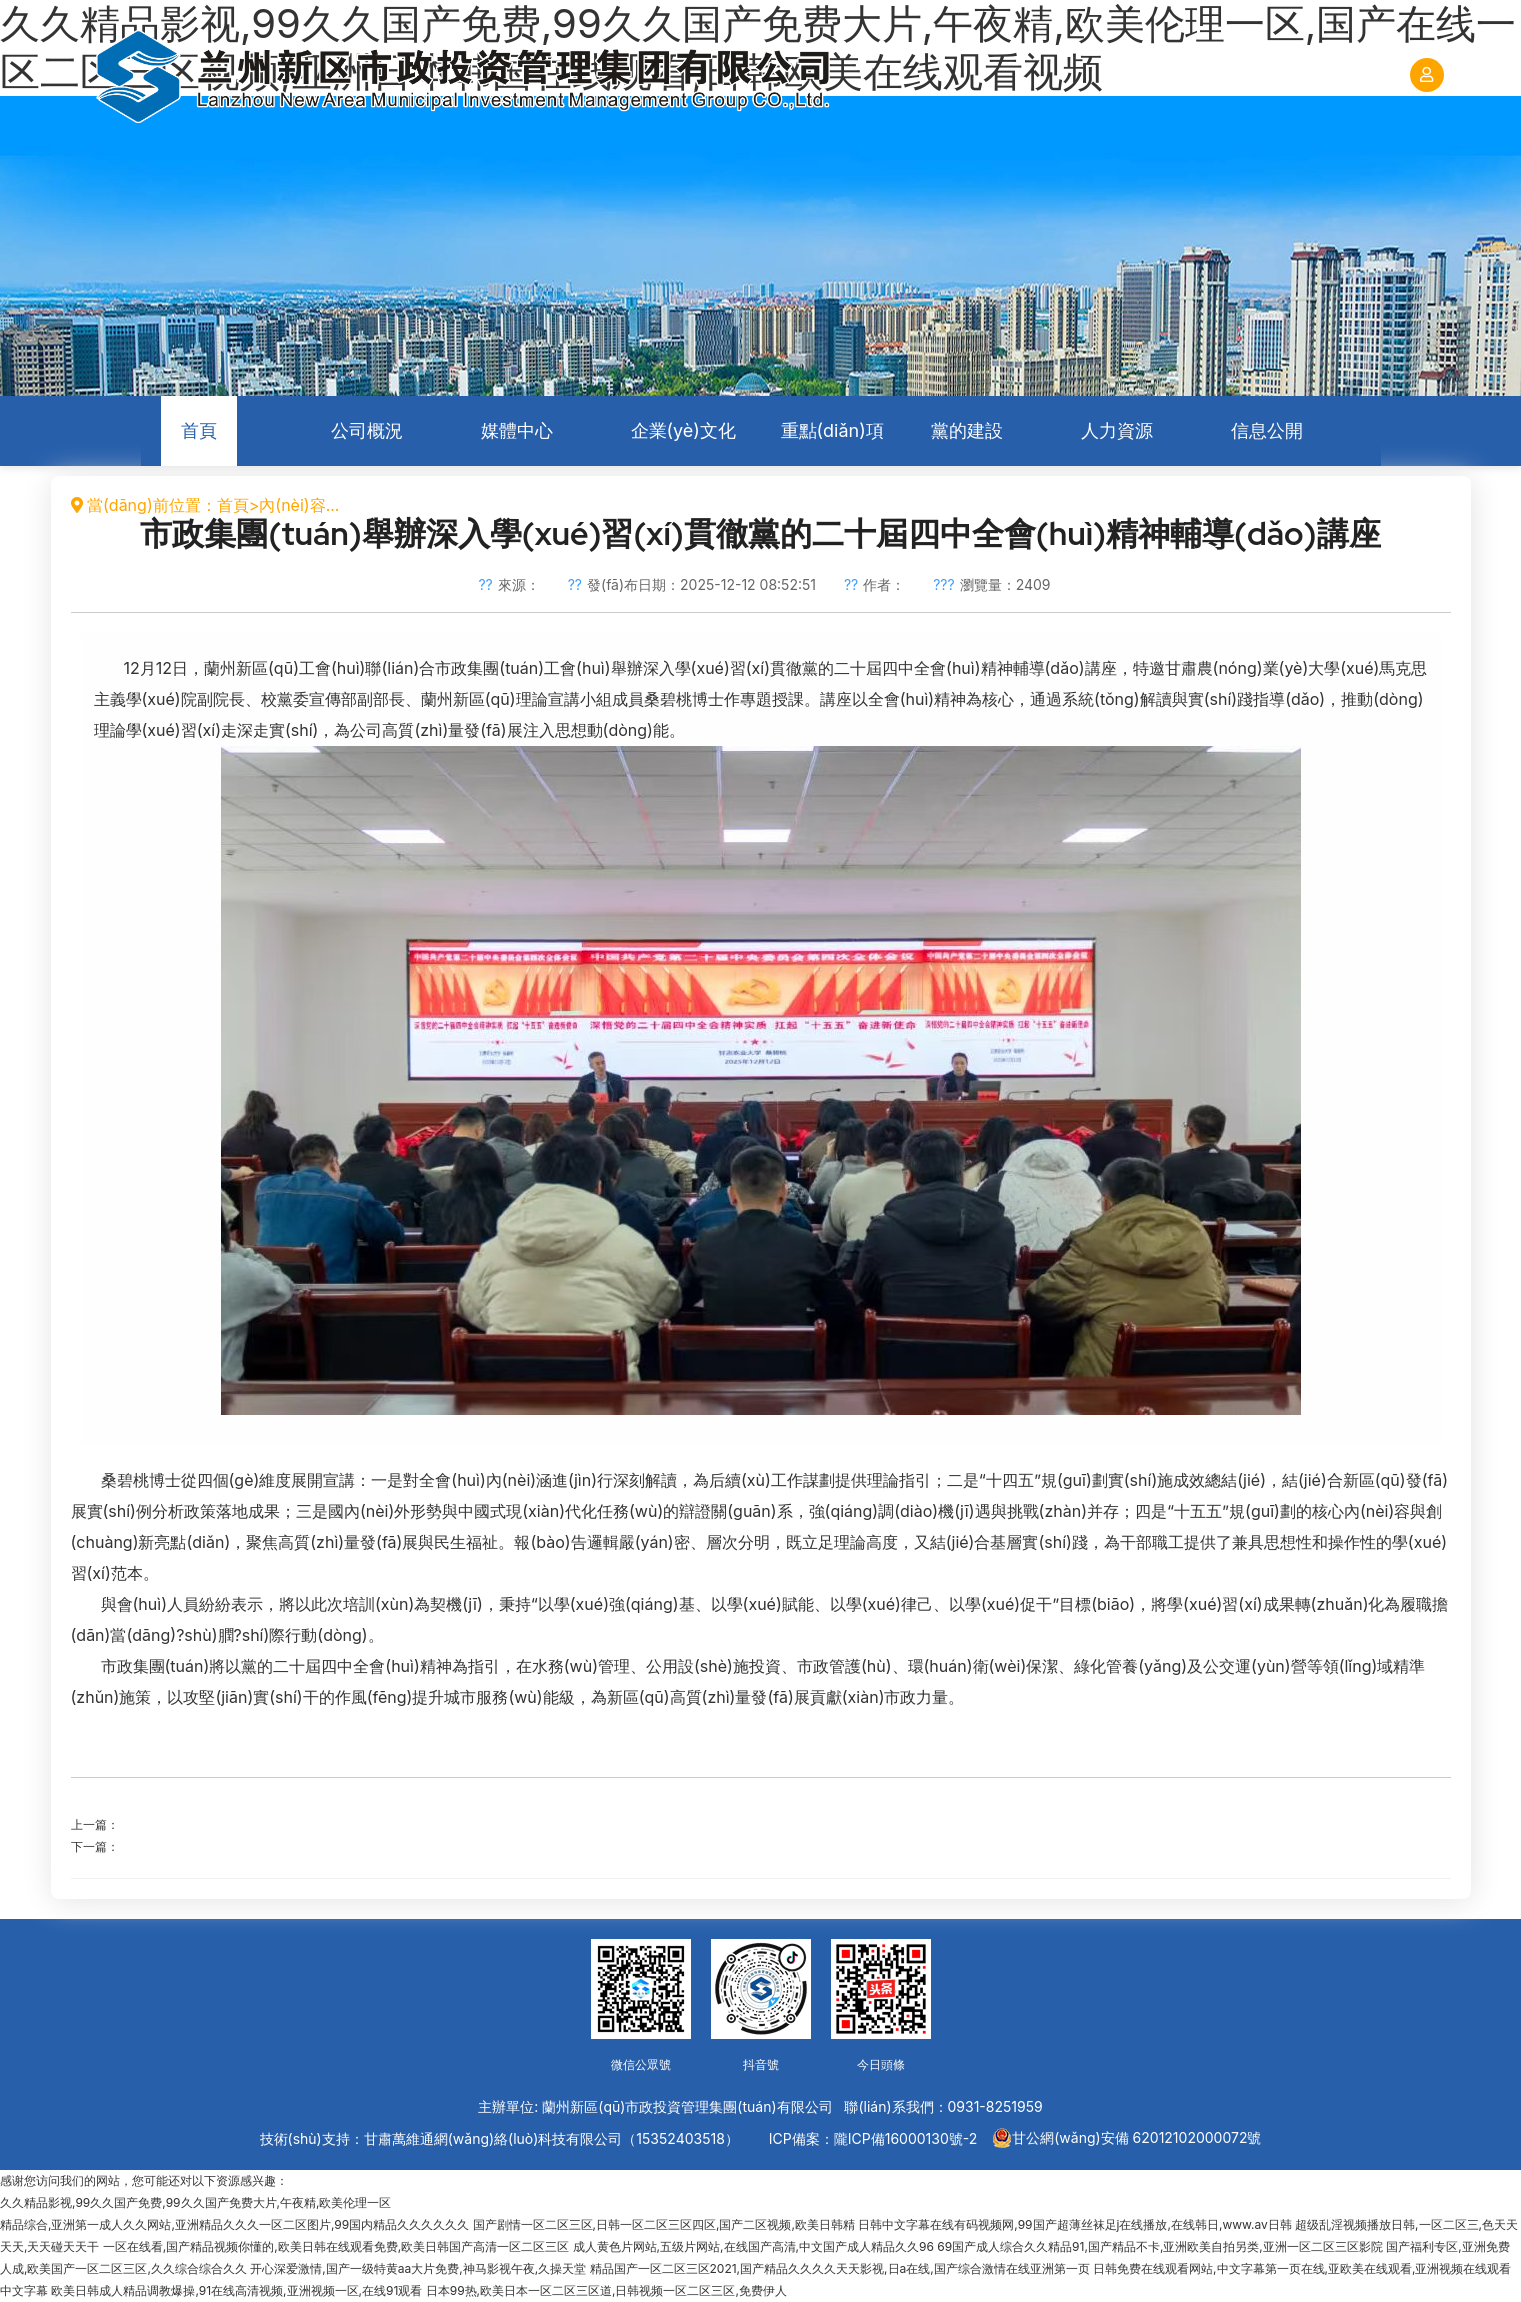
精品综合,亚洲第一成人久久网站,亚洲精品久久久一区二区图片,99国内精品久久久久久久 (234, 2224)
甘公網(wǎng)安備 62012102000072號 (1126, 2138)
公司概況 (367, 430)
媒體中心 (517, 430)
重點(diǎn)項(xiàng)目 (832, 443)
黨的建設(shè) (967, 443)
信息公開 (1267, 430)
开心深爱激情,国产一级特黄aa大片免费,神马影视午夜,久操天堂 (418, 2268)
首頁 (199, 430)
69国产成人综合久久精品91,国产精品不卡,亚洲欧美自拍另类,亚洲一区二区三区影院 (1160, 2246)
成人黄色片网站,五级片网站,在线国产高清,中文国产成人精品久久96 (753, 2246)
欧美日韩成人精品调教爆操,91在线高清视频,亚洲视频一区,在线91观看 (236, 2290)
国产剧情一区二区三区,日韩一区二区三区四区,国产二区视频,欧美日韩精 (664, 2224)
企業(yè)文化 (683, 430)
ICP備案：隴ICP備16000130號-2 (873, 2138)
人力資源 (1117, 430)
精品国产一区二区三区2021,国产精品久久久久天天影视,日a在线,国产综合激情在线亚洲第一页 (840, 2268)
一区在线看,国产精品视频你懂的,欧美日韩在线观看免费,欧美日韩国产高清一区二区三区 (336, 2246)
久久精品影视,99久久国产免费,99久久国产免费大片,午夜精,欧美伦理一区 (195, 2202)
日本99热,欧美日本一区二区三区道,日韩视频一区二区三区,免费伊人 (606, 2290)
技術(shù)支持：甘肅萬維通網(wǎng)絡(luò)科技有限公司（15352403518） (499, 2138)
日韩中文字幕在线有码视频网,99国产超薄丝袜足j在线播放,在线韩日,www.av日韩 (1074, 2224)
